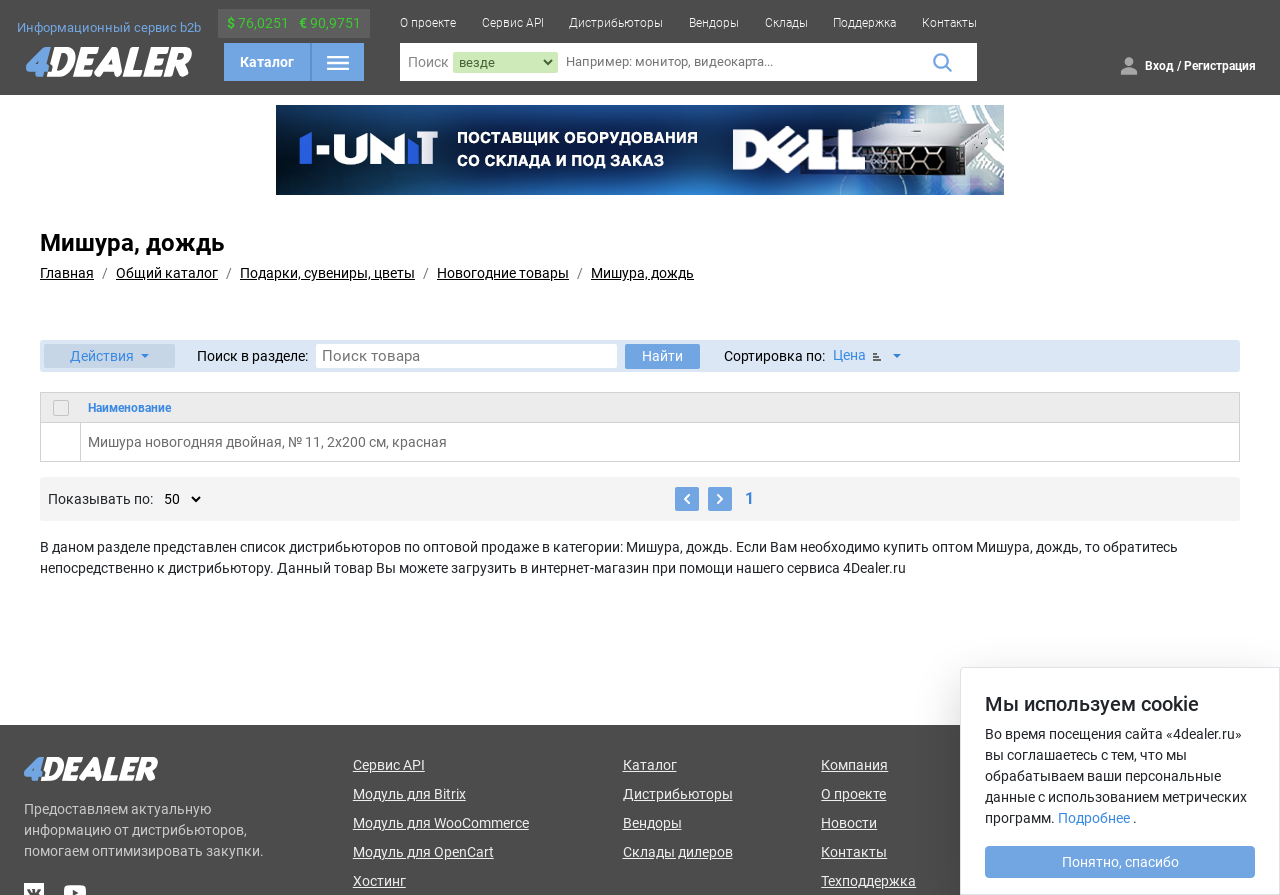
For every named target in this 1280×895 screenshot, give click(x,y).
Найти (662, 356)
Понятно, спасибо (1120, 862)
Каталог (267, 62)
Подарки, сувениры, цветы (327, 273)
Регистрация (1220, 66)
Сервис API (513, 23)
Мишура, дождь (642, 273)
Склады (786, 23)
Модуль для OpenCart (423, 852)
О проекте (428, 23)
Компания (854, 765)
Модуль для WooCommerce (441, 823)
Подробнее (1094, 818)
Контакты (949, 23)
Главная (67, 273)
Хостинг (379, 881)
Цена (859, 355)
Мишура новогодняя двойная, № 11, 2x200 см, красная (267, 442)
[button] (109, 356)
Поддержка (864, 23)
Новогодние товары (503, 273)
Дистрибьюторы (616, 23)
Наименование (129, 408)
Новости (849, 823)
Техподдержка (868, 881)
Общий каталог (167, 273)
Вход (1159, 66)
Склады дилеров (678, 852)
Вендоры (714, 23)
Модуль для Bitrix (409, 794)
